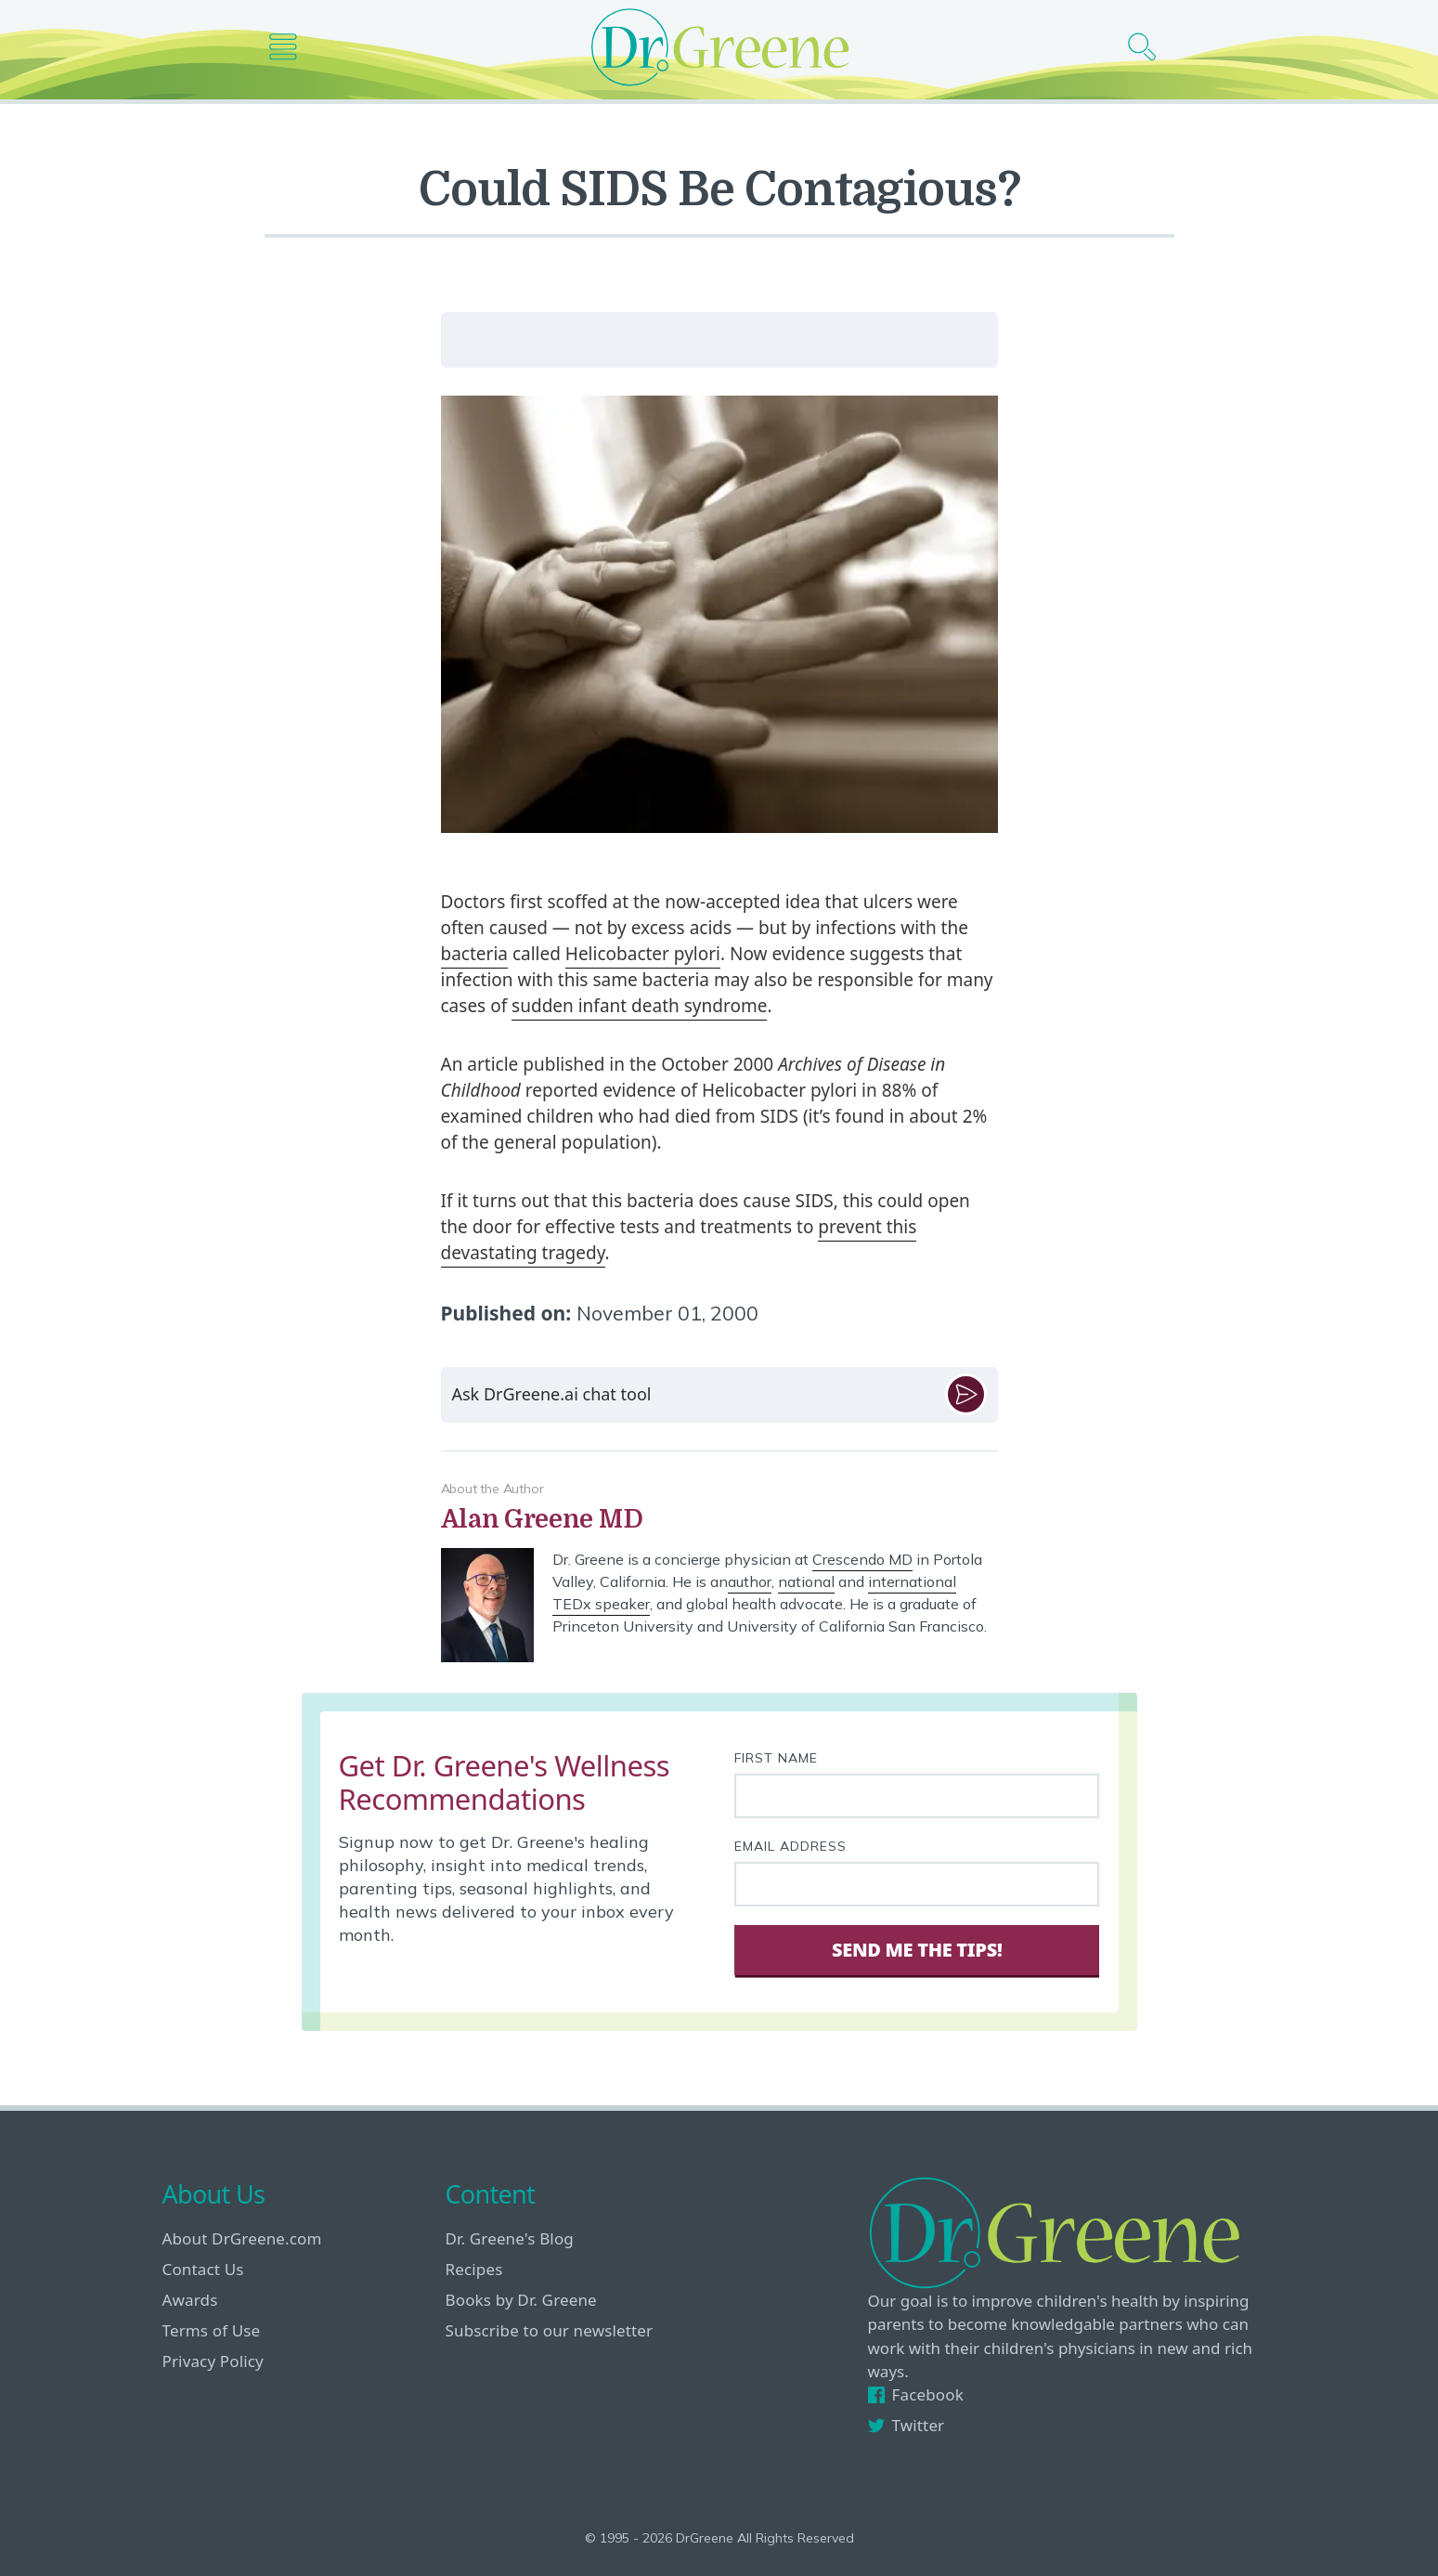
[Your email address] (917, 1884)
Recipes (474, 2269)
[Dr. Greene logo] (719, 46)
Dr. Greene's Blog (510, 2238)
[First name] (917, 1796)
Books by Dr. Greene (521, 2299)
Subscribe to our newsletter (550, 2330)
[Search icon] (1149, 47)
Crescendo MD (862, 1559)
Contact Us (203, 2269)
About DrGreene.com (242, 2238)
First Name (776, 1758)
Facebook (916, 2394)
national (806, 1581)
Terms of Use (211, 2330)
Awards (190, 2299)
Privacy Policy (213, 2361)
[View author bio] (719, 1520)
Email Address (790, 1846)
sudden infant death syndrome (639, 1006)
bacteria (474, 954)
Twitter (906, 2425)
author (749, 1581)
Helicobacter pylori (642, 954)
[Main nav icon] (290, 47)
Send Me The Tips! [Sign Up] (917, 1949)
